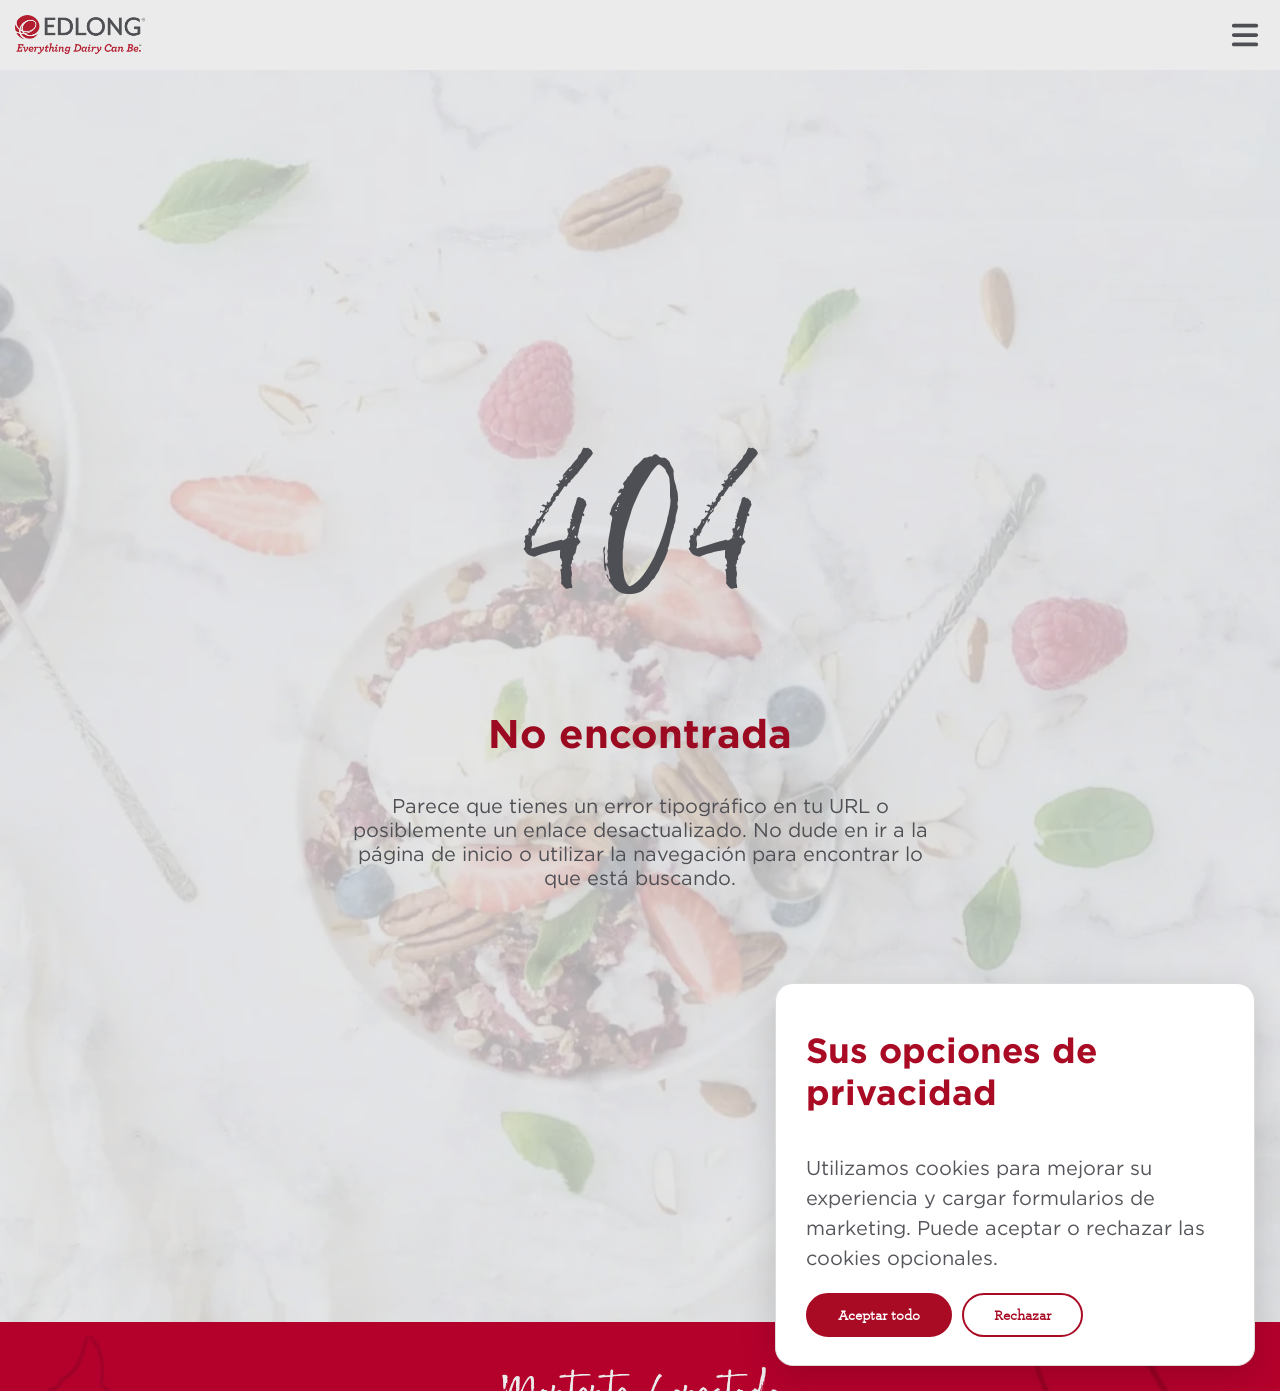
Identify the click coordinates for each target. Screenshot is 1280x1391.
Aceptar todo (879, 1315)
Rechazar (1022, 1315)
